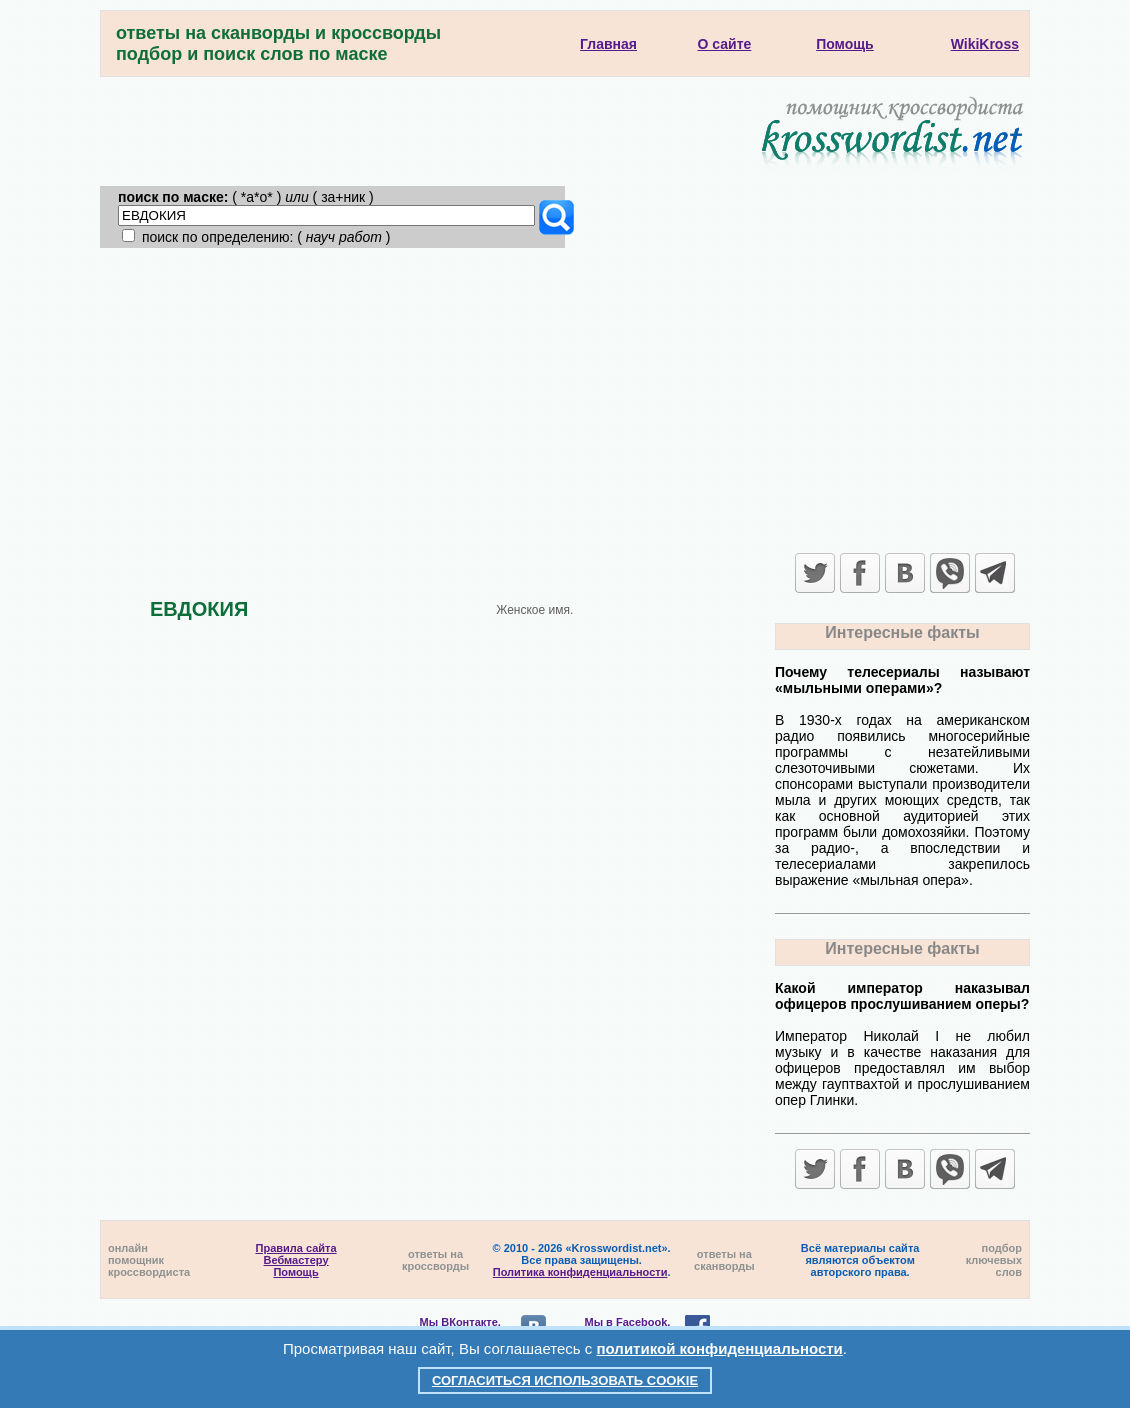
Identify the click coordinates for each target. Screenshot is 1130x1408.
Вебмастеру (296, 1260)
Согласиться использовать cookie (565, 1380)
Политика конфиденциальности (580, 1272)
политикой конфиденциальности (720, 1348)
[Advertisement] (565, 398)
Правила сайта (296, 1248)
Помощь (295, 1272)
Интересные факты (902, 632)
